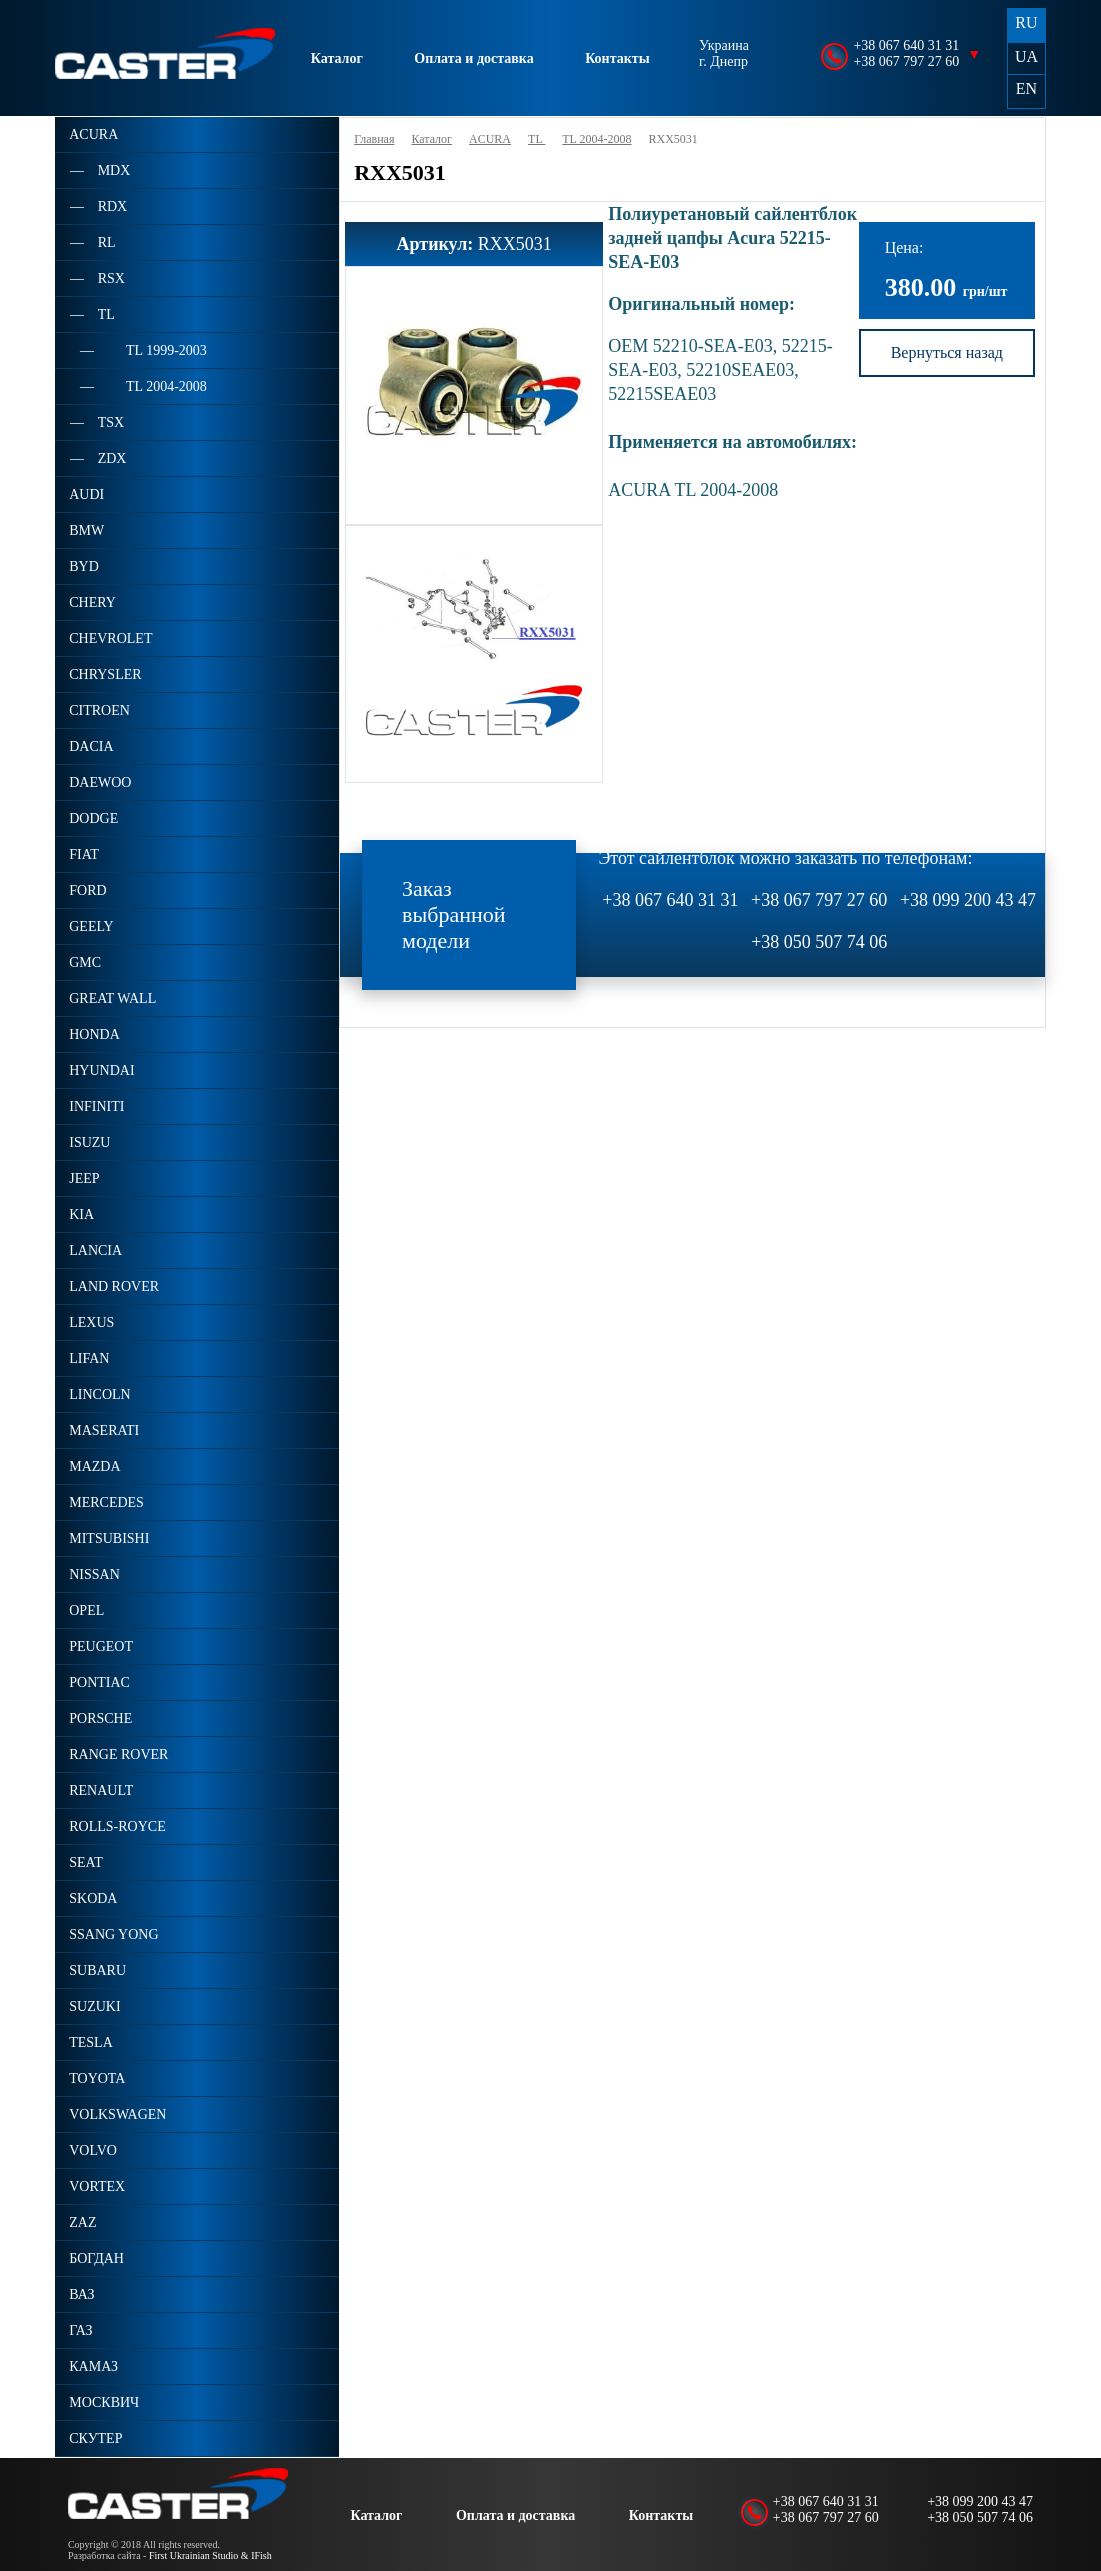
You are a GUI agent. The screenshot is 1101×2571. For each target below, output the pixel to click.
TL (536, 139)
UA (1026, 56)
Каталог (337, 58)
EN (1026, 88)
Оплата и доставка (473, 58)
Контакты (617, 58)
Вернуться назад (947, 352)
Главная (374, 139)
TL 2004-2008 (596, 139)
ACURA (490, 139)
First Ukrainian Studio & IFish (210, 2555)
